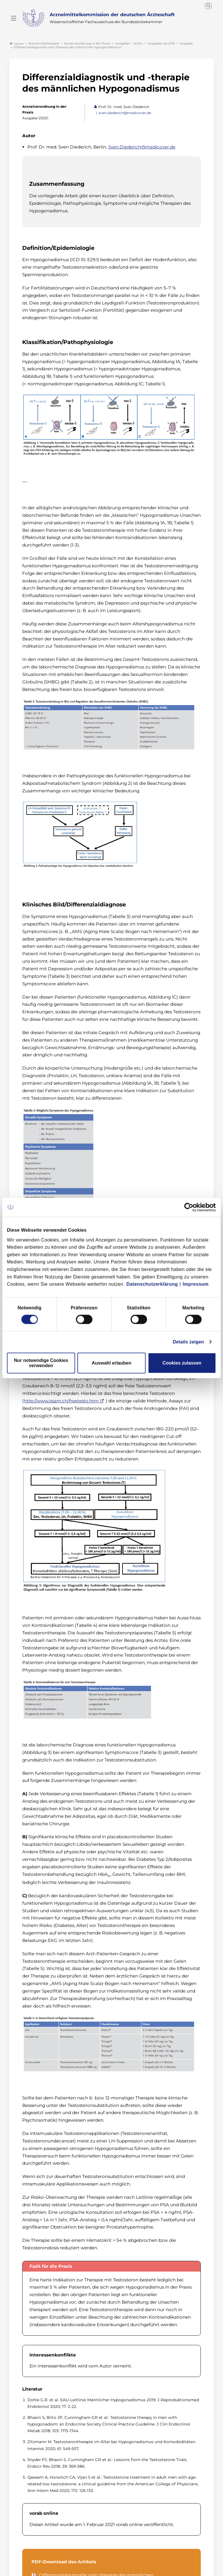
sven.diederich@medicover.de (125, 111)
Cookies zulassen (182, 1362)
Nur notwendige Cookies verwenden (41, 1363)
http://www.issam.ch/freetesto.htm (61, 1399)
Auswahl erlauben (111, 1362)
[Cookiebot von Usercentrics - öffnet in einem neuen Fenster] (191, 1207)
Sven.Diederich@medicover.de (141, 145)
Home (16, 42)
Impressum (196, 1284)
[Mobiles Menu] (13, 17)
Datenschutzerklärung (152, 1284)
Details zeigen (188, 1341)
